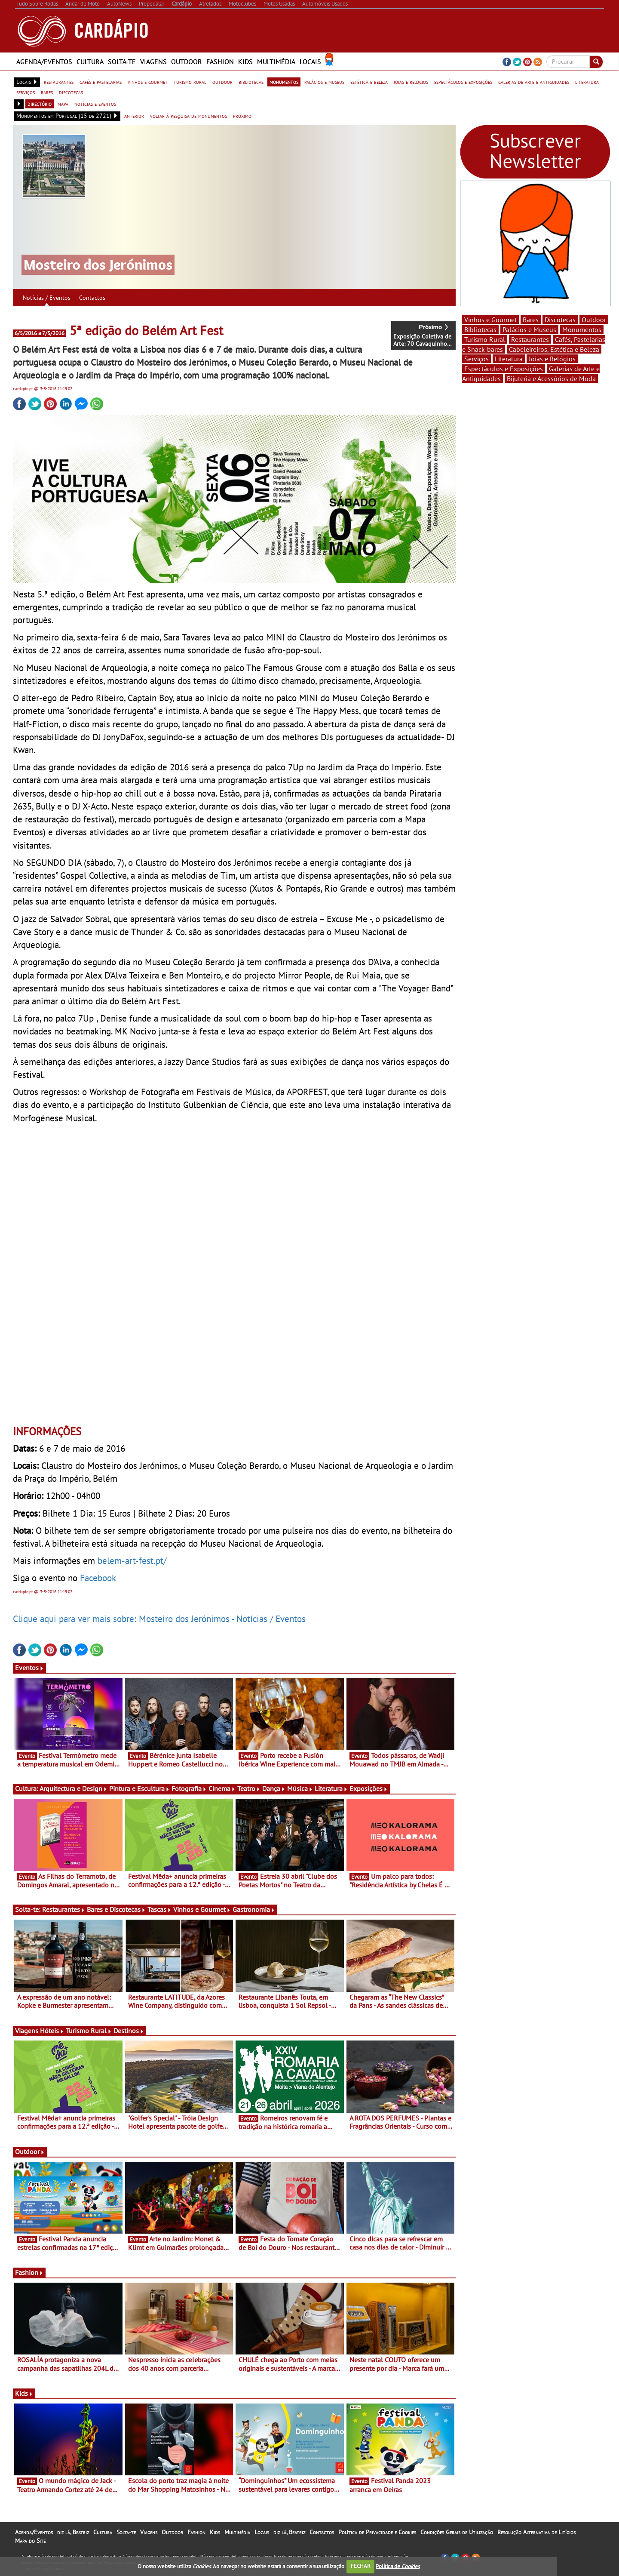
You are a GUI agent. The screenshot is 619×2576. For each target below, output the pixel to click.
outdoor (222, 82)
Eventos (29, 1667)
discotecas (71, 92)
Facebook (98, 1578)
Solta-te (122, 61)
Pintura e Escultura (139, 1788)
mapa (63, 104)
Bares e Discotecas (116, 1909)
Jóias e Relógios (552, 358)
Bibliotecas (480, 329)
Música (300, 1788)
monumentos (284, 82)
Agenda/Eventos (44, 61)
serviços (25, 92)
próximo (242, 116)
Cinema (222, 1788)
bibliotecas (251, 82)
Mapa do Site (30, 2541)
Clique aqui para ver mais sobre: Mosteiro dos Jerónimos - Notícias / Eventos (159, 1619)
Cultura (90, 61)
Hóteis (52, 2030)
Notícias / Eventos (46, 298)
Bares (531, 319)
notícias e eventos (95, 104)
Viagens (153, 61)
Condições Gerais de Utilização (456, 2532)
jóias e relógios (411, 82)
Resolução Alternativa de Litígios (536, 2532)
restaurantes (59, 82)
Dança (273, 1788)
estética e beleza (369, 82)
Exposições (368, 1788)
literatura (587, 82)
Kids (245, 61)
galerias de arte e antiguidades (533, 82)
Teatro (248, 1788)
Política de (398, 2566)
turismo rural (190, 82)
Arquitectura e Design (73, 1788)
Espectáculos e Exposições (503, 368)
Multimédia (276, 61)
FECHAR (361, 2566)
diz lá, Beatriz (73, 2532)
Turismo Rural (89, 2030)
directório (40, 104)
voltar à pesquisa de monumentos (188, 116)
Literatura (331, 1788)
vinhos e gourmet (148, 82)
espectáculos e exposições (463, 82)
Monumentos (581, 329)
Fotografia (189, 1788)
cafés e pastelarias (101, 82)
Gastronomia (254, 1909)
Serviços (476, 358)
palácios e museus (324, 82)
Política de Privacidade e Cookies (377, 2532)
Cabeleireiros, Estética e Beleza (554, 349)
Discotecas (560, 319)
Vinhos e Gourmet (202, 1909)
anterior (134, 116)
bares (47, 92)
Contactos (92, 298)
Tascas (159, 1909)
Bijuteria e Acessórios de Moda (551, 378)
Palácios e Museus (529, 329)
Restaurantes (63, 1909)
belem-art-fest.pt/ (132, 1560)
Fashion (220, 61)
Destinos (128, 2030)
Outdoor (186, 61)
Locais (310, 61)
